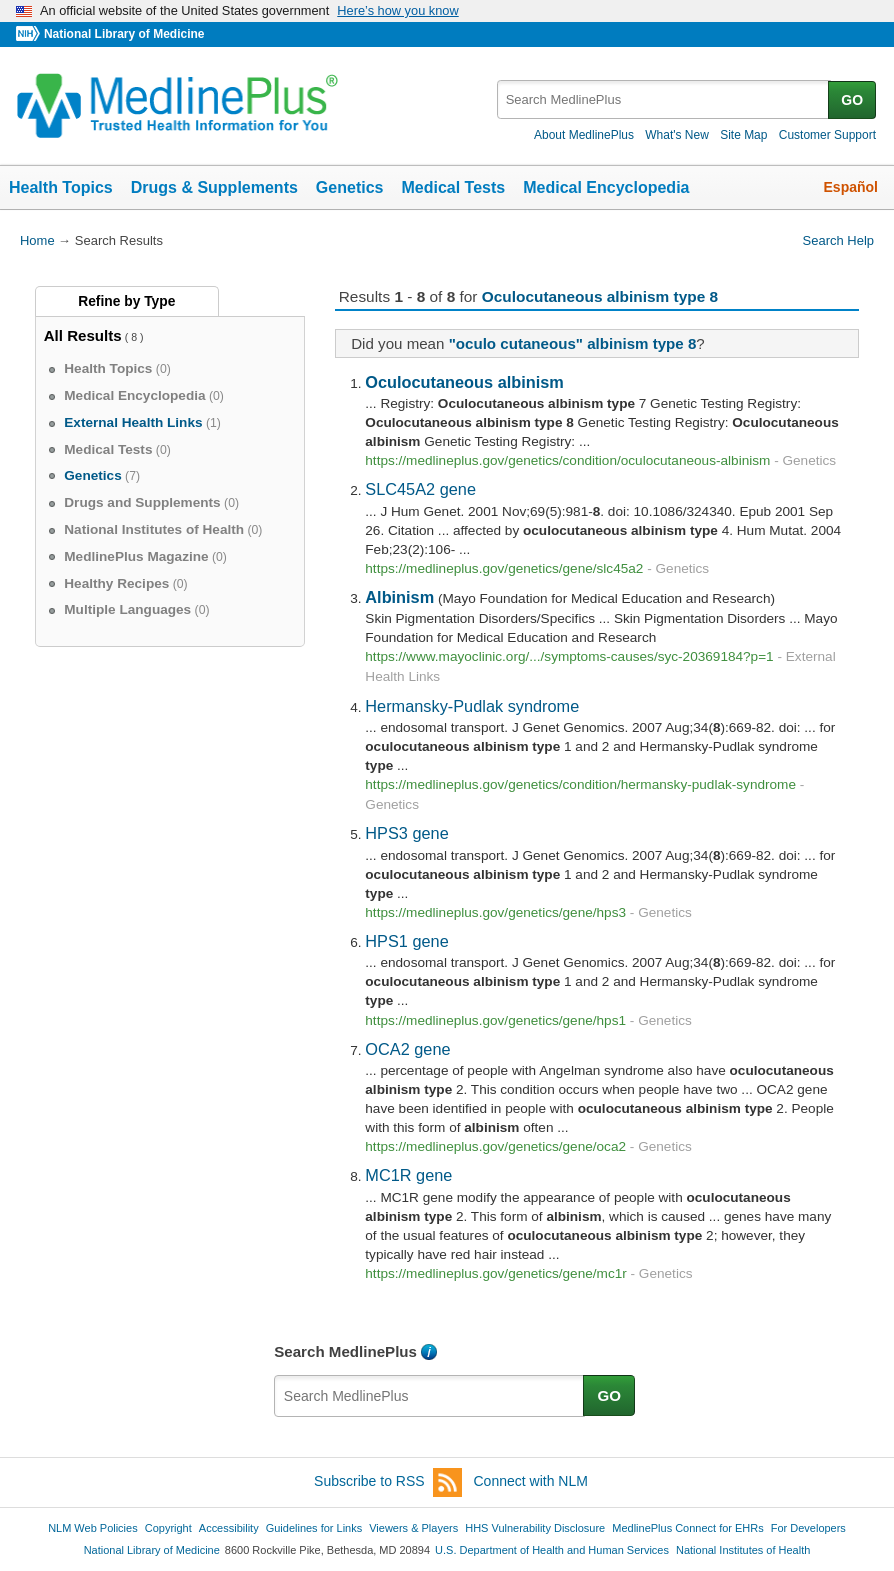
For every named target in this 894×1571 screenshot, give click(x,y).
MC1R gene (408, 1175)
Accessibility (229, 1528)
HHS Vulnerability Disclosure (535, 1528)
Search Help (838, 240)
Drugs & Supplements (214, 187)
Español (851, 187)
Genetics (350, 187)
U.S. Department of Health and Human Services (552, 1550)
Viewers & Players (413, 1528)
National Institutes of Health (743, 1550)
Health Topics (61, 187)
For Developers (808, 1528)
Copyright (168, 1528)
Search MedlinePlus (345, 1351)
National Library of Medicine (124, 34)
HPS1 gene (406, 941)
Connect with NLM (531, 1481)
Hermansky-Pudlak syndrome (472, 706)
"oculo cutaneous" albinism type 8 (573, 343)
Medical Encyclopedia (606, 187)
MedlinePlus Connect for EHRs (687, 1528)
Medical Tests (453, 187)
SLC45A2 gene (420, 489)
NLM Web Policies (93, 1528)
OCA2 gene (407, 1049)
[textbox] (664, 99)
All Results (83, 335)
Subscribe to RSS (388, 1482)
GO (852, 100)
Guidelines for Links (314, 1528)
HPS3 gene (406, 833)
